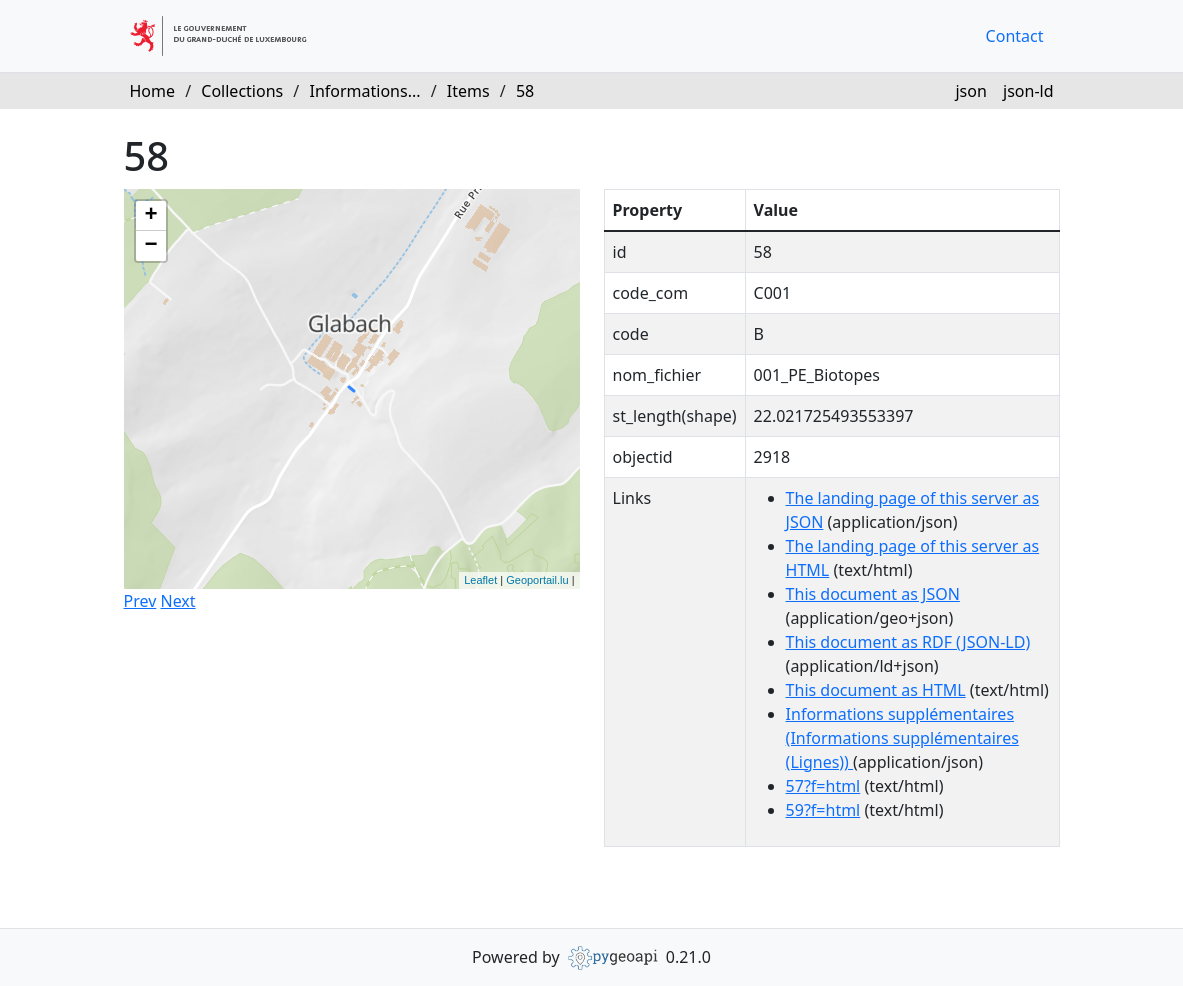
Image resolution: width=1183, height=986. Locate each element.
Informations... (364, 91)
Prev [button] (140, 601)
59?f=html (823, 810)
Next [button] (177, 601)
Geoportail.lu (537, 580)
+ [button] (150, 216)
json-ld (1028, 91)
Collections (242, 91)
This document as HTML (876, 690)
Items (468, 91)
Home (153, 91)
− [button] (150, 246)
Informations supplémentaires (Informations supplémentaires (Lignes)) (902, 738)
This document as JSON (873, 594)
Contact (1015, 36)
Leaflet (480, 580)
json (970, 91)
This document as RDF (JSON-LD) (908, 642)
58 (525, 91)
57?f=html (823, 786)
